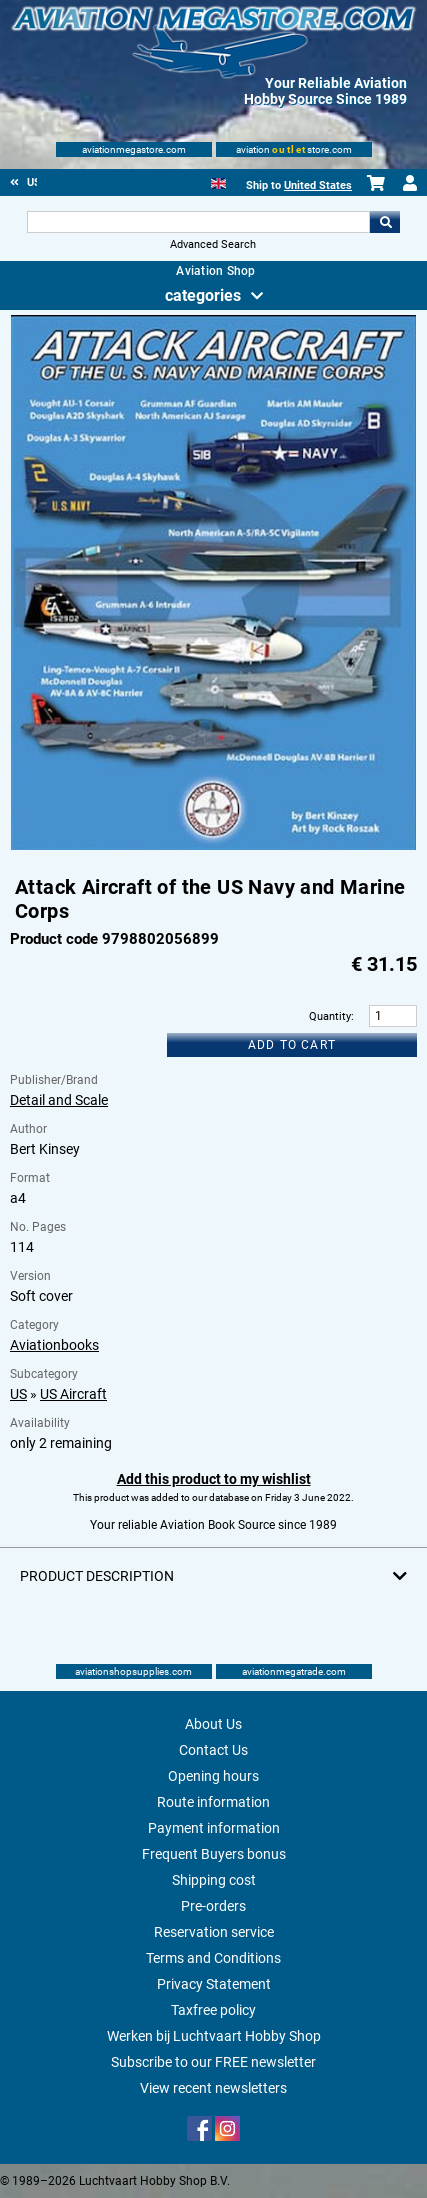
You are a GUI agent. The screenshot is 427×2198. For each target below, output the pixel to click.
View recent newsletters (213, 2088)
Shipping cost (214, 1880)
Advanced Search (213, 244)
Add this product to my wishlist (214, 1479)
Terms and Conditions (213, 1958)
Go (385, 222)
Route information (213, 1802)
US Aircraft (73, 1394)
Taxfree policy (213, 2010)
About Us (213, 1724)
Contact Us (213, 1750)
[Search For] (198, 222)
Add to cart (292, 1045)
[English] (218, 181)
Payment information (214, 1828)
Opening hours (213, 1776)
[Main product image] (214, 846)
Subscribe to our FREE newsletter (213, 2062)
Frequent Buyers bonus (214, 1854)
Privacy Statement (214, 1984)
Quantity (330, 1016)
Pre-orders (213, 1906)
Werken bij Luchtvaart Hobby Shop (214, 2036)
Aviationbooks (54, 1345)
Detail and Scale (59, 1100)
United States (318, 185)
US (18, 1394)
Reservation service (214, 1932)
